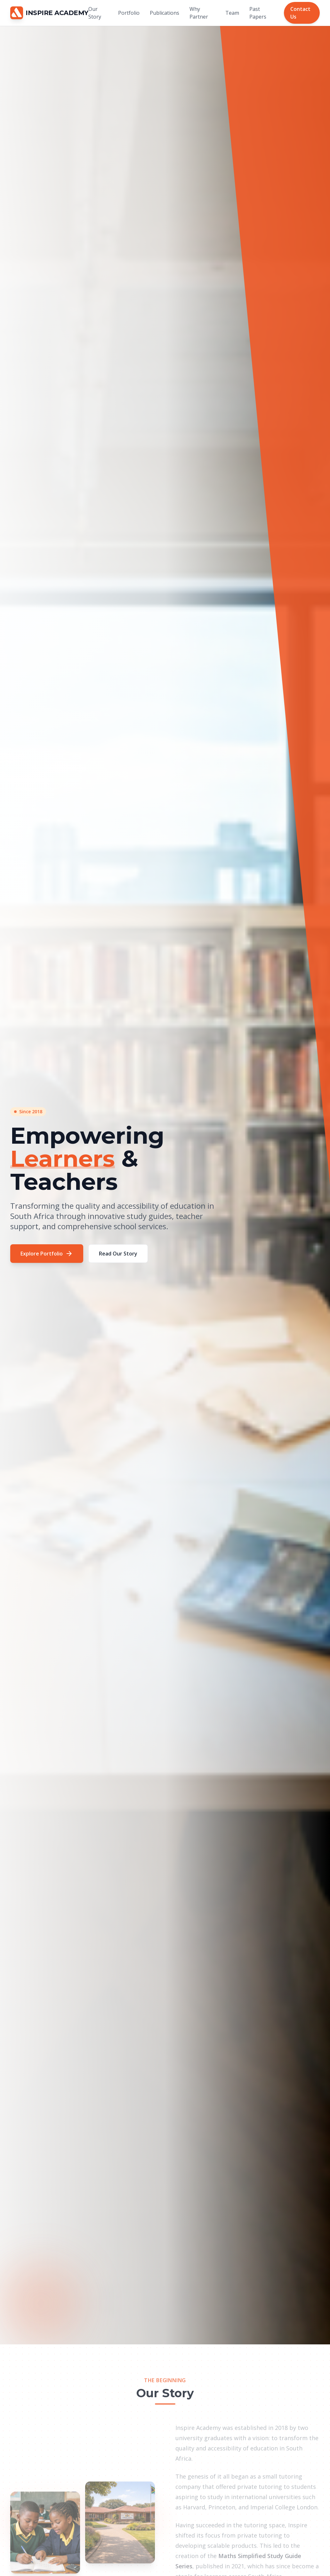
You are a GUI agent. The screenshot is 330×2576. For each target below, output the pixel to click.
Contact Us (300, 12)
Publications (164, 12)
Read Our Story (118, 1253)
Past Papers (257, 12)
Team (232, 12)
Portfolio (129, 12)
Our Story (94, 12)
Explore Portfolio (46, 1253)
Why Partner (198, 12)
